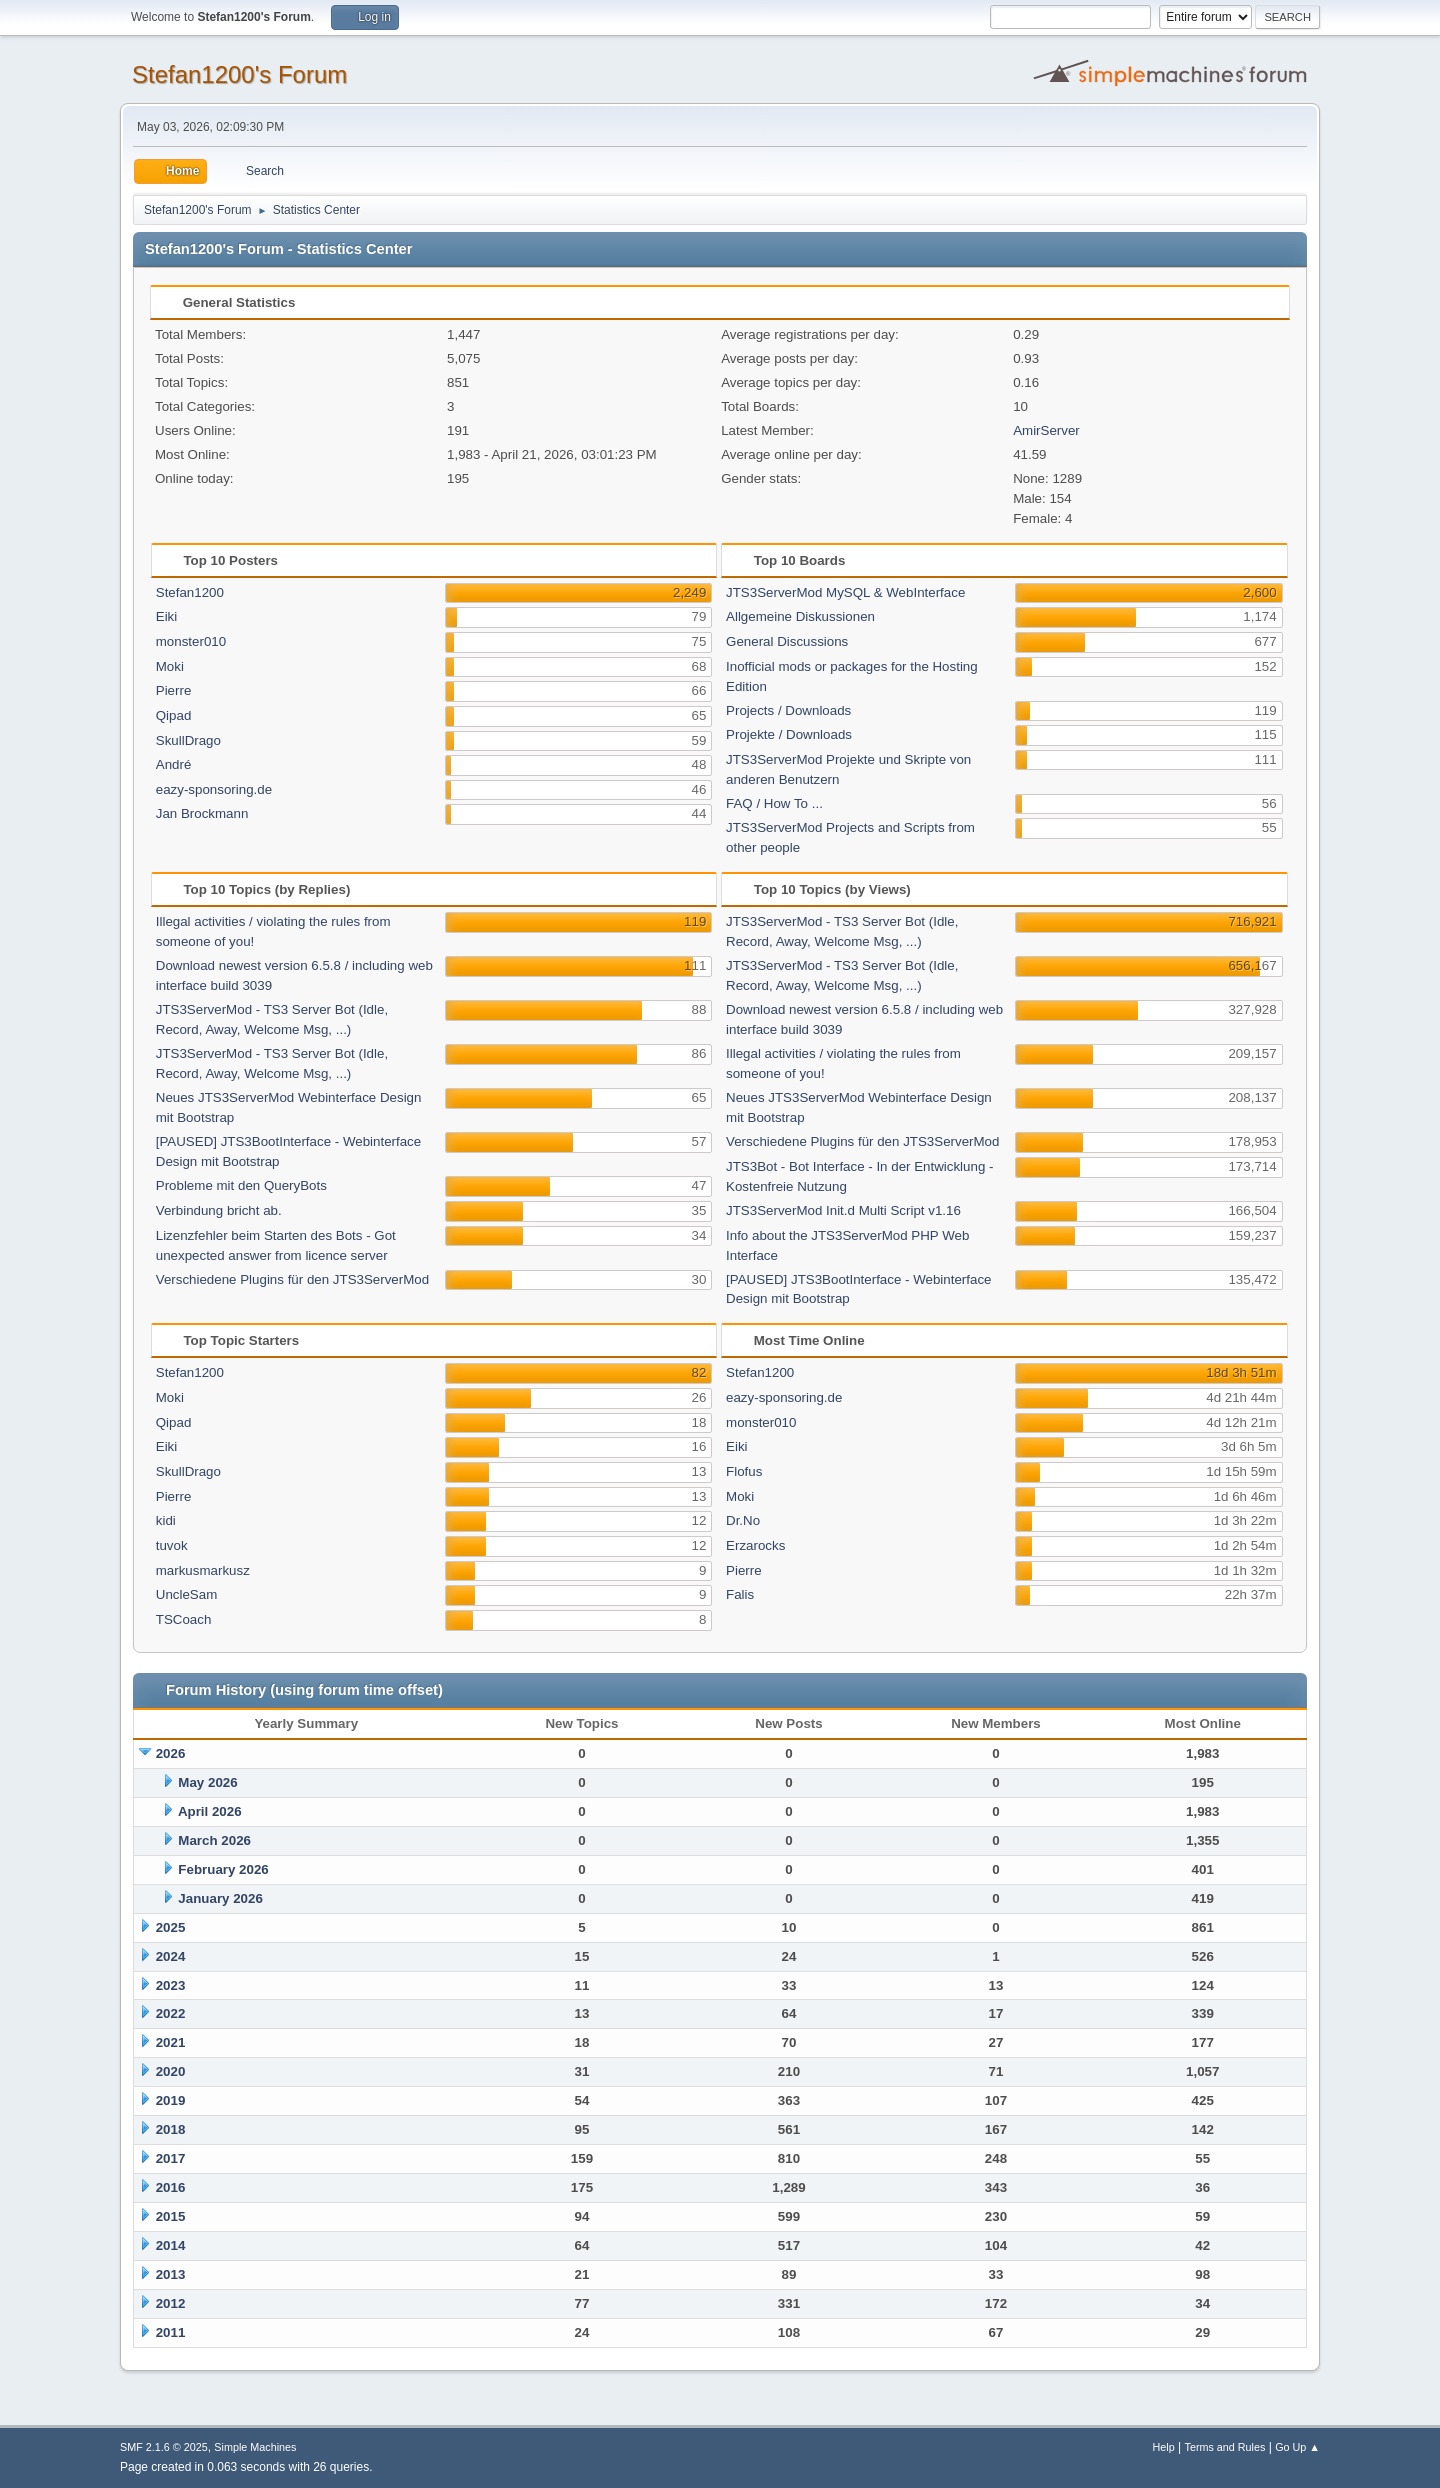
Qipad (174, 715)
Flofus (744, 1471)
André (174, 764)
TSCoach (184, 1619)
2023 (171, 1985)
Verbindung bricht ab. (219, 1210)
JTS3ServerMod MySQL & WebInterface (845, 592)
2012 (171, 2303)
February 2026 (223, 1869)
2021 (171, 2042)
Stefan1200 (190, 592)
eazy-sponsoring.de (214, 789)
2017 (171, 2158)
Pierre (174, 690)
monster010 (191, 641)
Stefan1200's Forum (239, 74)
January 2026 (220, 1898)
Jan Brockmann (202, 813)
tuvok (172, 1545)
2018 (171, 2129)
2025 (171, 1927)
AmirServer (1046, 430)
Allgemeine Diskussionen (800, 616)
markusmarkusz (203, 1570)
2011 (171, 2332)
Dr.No (743, 1520)
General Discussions (787, 641)
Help (1164, 2447)
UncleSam (186, 1594)
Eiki (166, 616)
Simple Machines (255, 2447)
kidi (166, 1520)
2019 (171, 2100)
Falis (740, 1594)
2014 (171, 2245)
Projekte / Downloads (789, 734)
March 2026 (214, 1840)
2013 (171, 2274)
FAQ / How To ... (774, 803)
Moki (170, 666)
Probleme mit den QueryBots (241, 1185)
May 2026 (207, 1782)
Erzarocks (755, 1545)
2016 (171, 2187)
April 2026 (210, 1811)
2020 (171, 2071)
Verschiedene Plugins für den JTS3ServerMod (292, 1279)
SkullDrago (188, 740)
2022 (171, 2013)
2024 (171, 1956)
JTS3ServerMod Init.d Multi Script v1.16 (843, 1210)
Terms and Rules (1225, 2447)
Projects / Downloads (788, 710)
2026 (171, 1753)
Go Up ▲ (1297, 2447)
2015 (171, 2216)
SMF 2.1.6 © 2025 (164, 2447)
